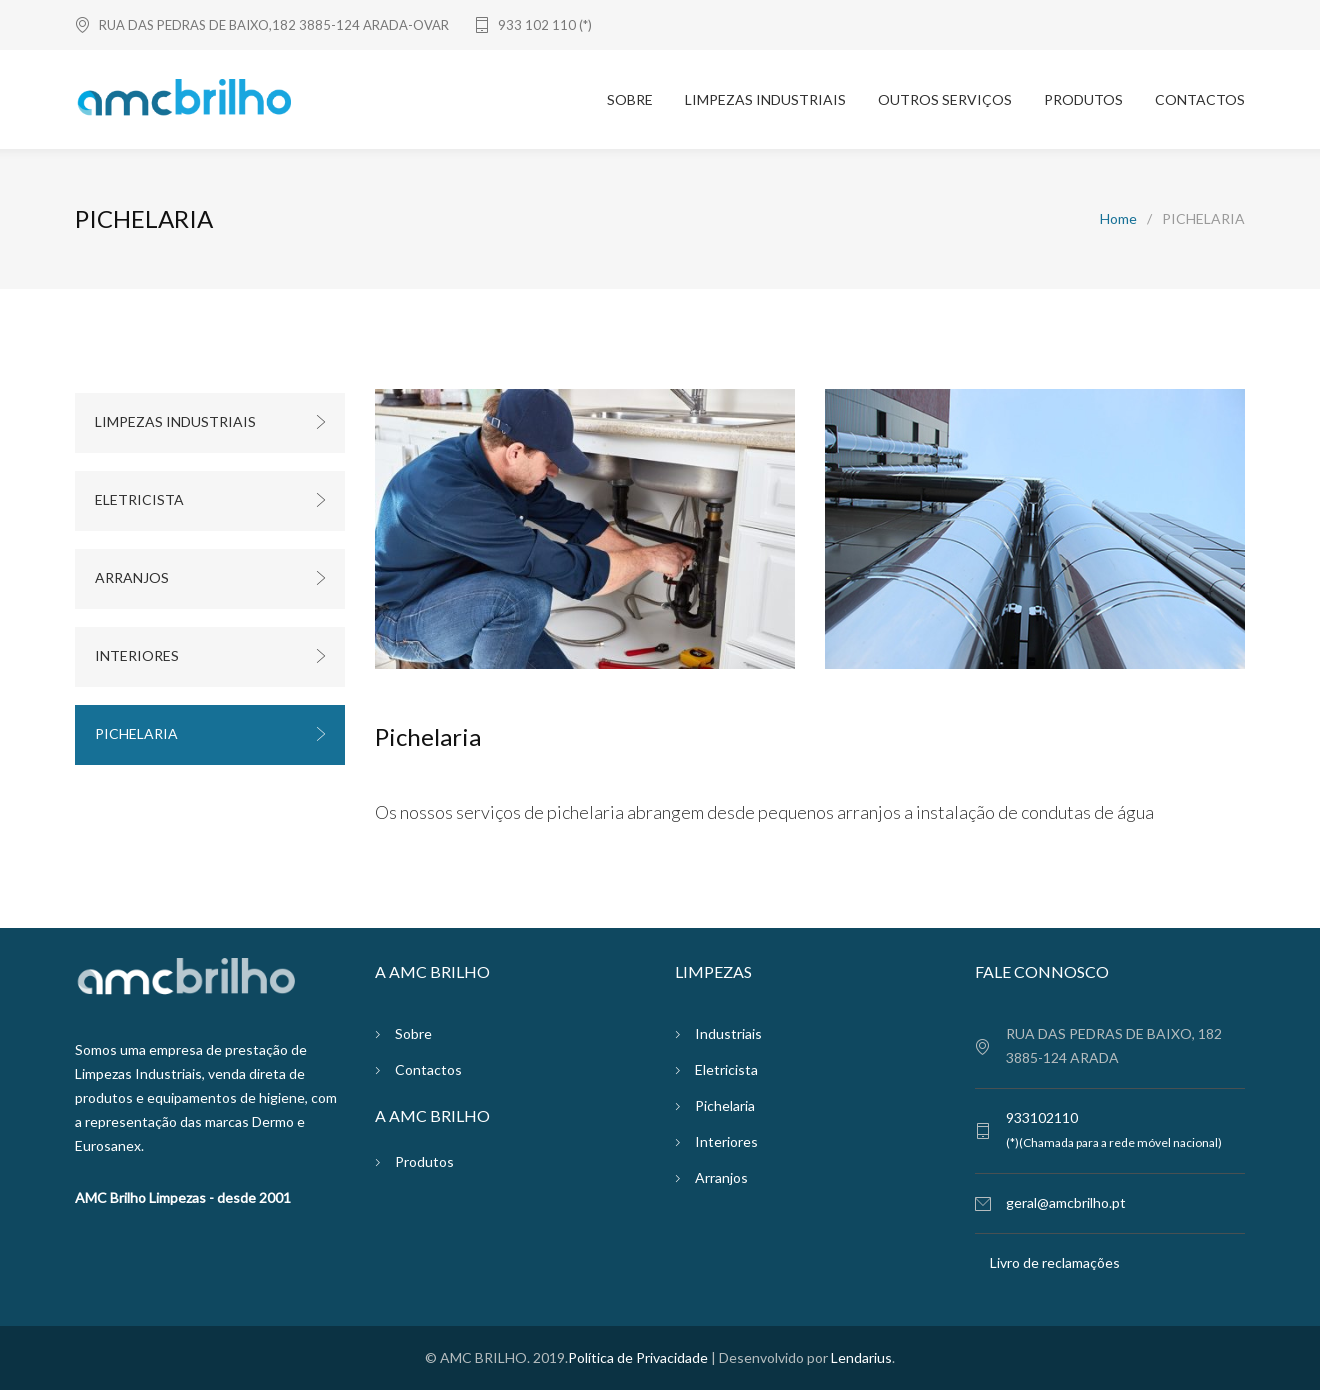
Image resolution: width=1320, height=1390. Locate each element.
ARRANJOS (132, 577)
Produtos (424, 1161)
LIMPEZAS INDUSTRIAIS (765, 99)
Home (1118, 218)
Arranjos (721, 1177)
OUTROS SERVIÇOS (945, 99)
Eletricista (726, 1069)
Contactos (428, 1069)
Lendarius (861, 1357)
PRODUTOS (1083, 99)
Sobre (413, 1033)
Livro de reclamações (1055, 1262)
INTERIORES (137, 655)
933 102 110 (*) (545, 25)
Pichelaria (725, 1105)
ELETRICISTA (139, 499)
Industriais (728, 1033)
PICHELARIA (136, 733)
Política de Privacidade (638, 1357)
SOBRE (630, 99)
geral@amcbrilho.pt (1066, 1202)
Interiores (726, 1141)
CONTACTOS (1200, 99)
